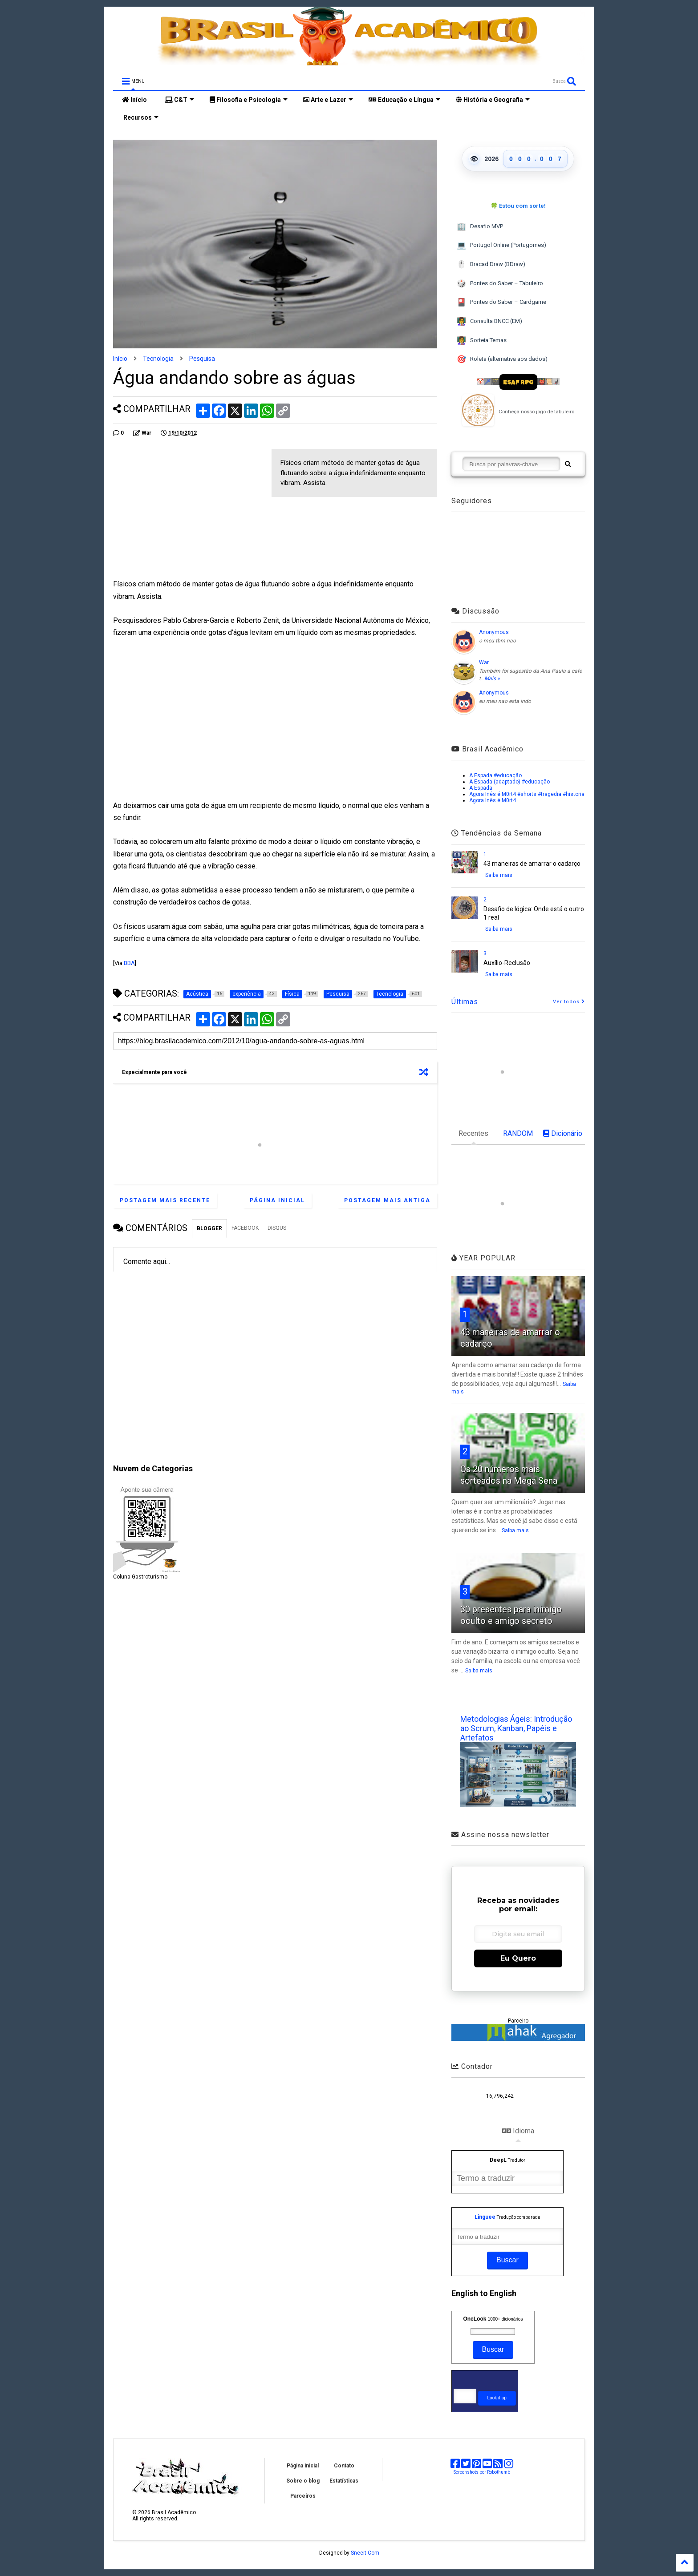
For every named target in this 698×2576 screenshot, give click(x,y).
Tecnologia (158, 358)
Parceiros (303, 2496)
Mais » (492, 678)
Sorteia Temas (482, 340)
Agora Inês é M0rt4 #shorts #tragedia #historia (526, 794)
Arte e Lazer (328, 99)
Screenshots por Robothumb (482, 2472)
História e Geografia (493, 99)
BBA (129, 963)
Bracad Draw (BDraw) (491, 264)
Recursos (140, 117)
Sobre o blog (303, 2481)
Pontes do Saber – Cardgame (501, 302)
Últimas (464, 1001)
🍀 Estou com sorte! (518, 205)
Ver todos (569, 1002)
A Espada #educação (495, 775)
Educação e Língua (404, 99)
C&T (179, 99)
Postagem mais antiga (387, 1200)
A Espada (480, 788)
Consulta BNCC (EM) (489, 321)
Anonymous (494, 632)
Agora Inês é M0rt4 (492, 800)
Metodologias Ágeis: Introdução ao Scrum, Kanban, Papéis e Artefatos (516, 1728)
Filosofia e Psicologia (249, 99)
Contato (344, 2466)
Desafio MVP (480, 226)
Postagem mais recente (165, 1200)
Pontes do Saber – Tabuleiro (500, 283)
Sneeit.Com (365, 2553)
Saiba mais (498, 875)
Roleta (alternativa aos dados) (502, 359)
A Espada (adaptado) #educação (509, 782)
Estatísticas (343, 2481)
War (484, 662)
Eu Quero (518, 1958)
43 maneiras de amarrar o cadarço (531, 863)
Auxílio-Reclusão (506, 962)
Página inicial (277, 1200)
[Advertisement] (188, 511)
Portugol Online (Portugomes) (501, 245)
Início (134, 99)
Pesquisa (202, 358)
